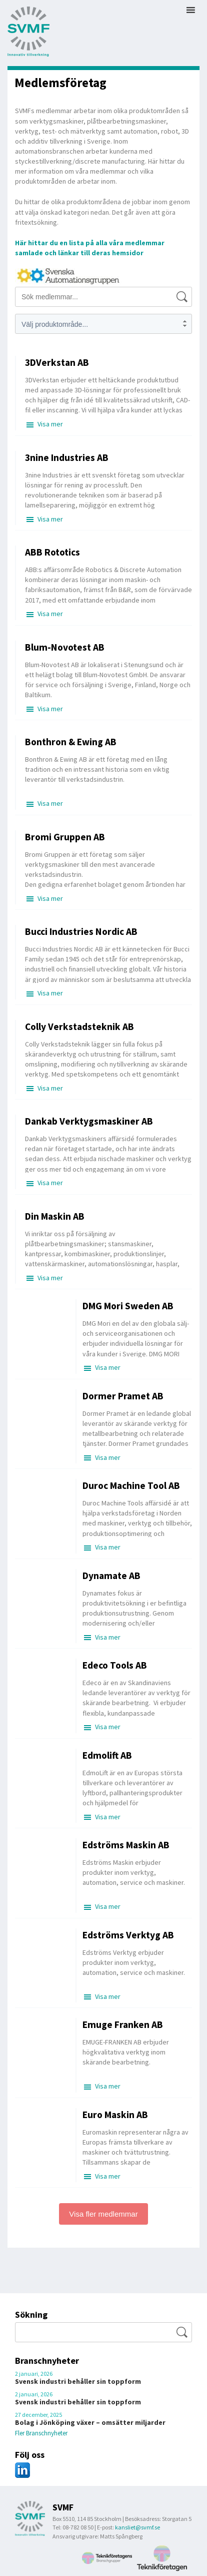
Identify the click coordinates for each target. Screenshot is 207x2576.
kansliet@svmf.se (137, 2527)
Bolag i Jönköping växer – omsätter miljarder (90, 2422)
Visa (50, 423)
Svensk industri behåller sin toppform (78, 2381)
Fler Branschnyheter (41, 2433)
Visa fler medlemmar (103, 2214)
